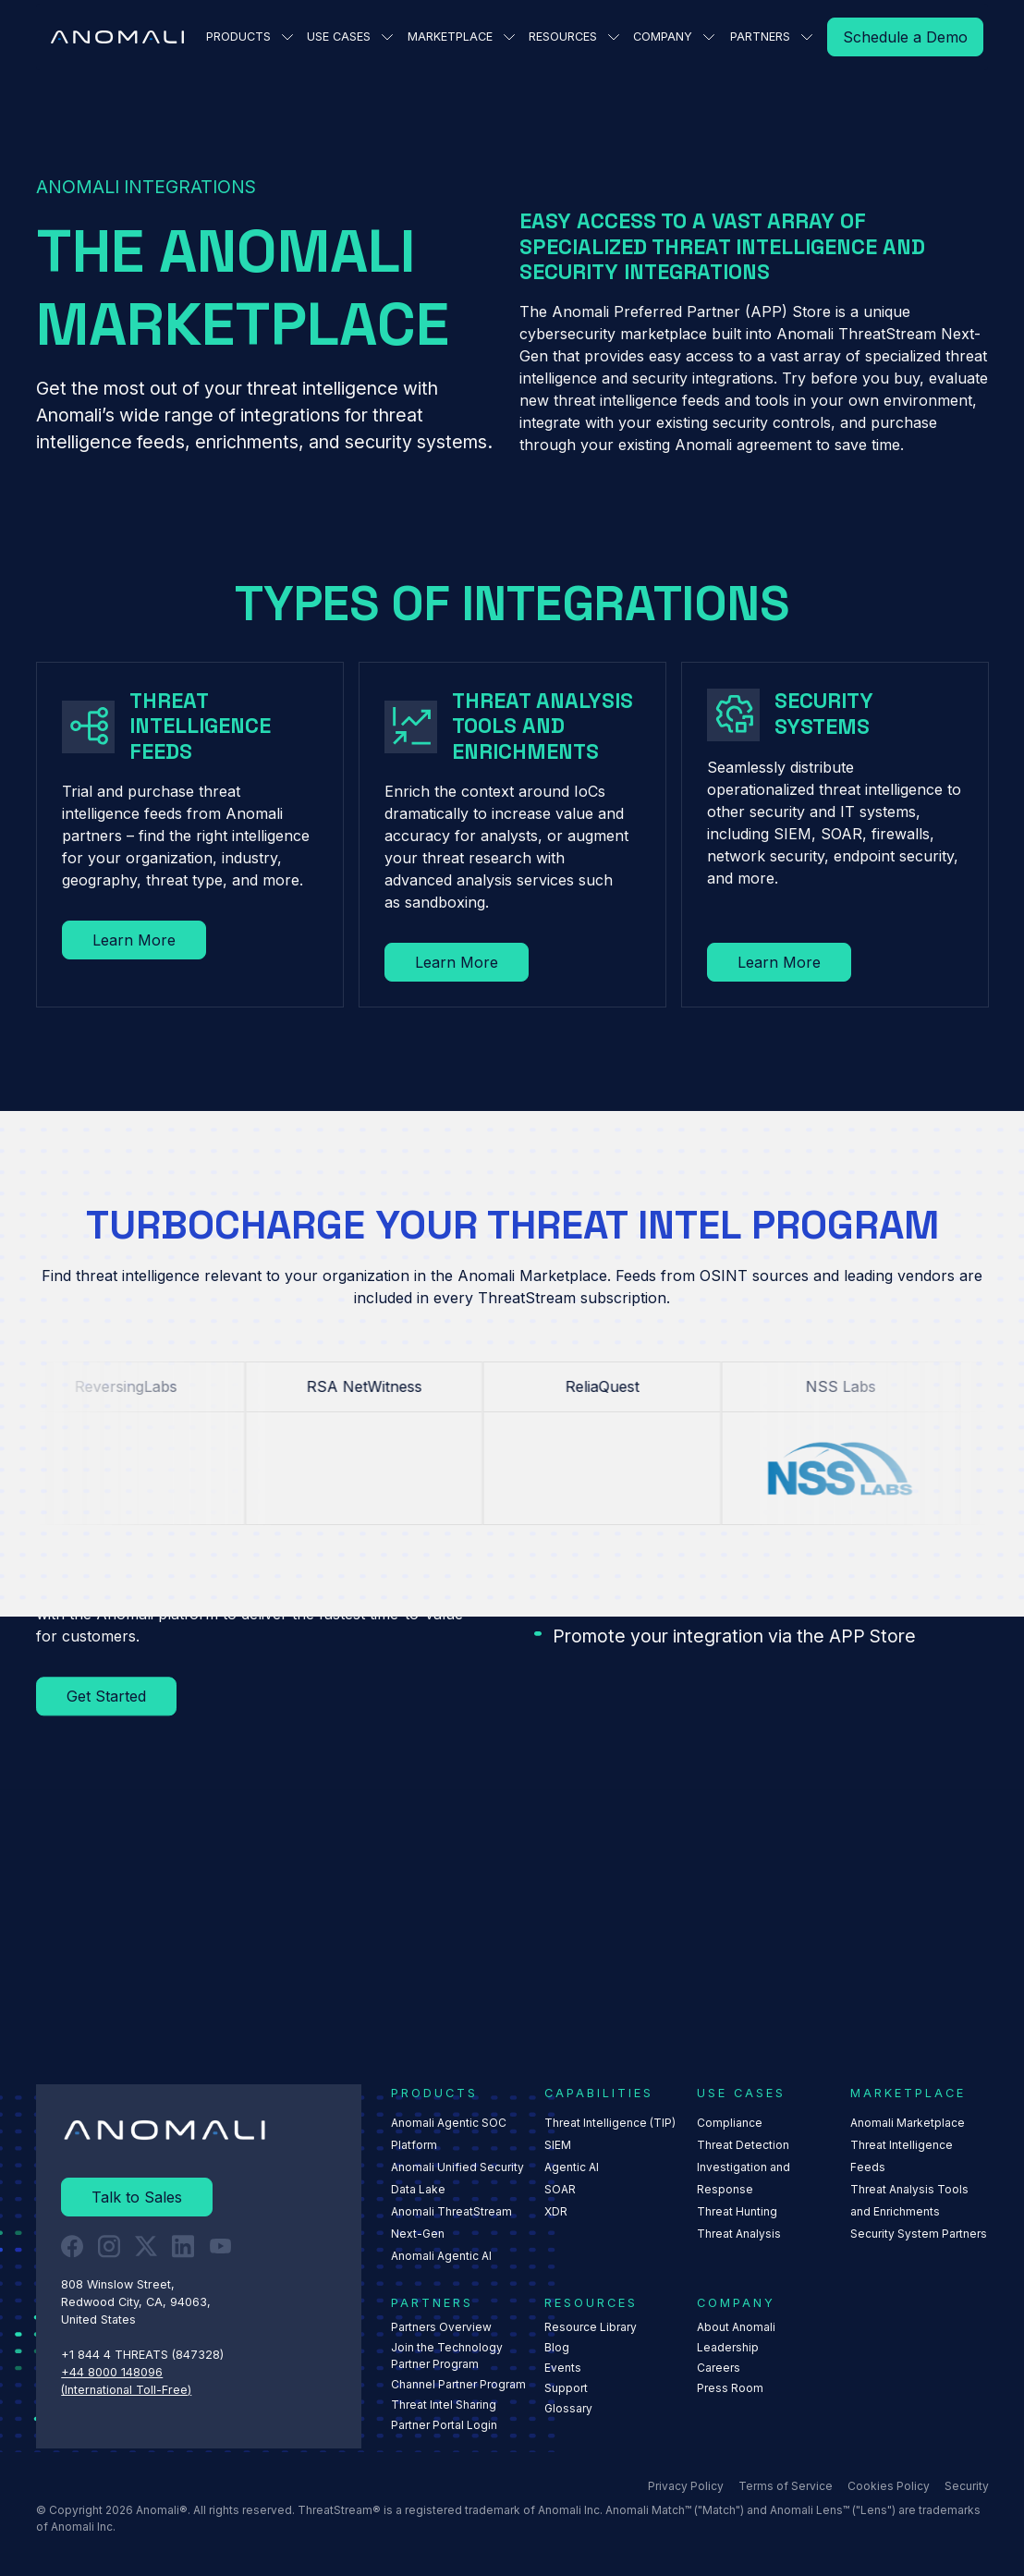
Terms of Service (785, 2486)
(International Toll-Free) (126, 2389)
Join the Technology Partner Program (447, 2355)
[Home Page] (117, 37)
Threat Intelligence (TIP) (609, 2123)
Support (565, 2388)
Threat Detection (743, 2145)
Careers (718, 2368)
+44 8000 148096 (112, 2371)
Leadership (728, 2347)
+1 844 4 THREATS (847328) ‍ (144, 2355)
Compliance (729, 2123)
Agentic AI (570, 2167)
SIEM (556, 2145)
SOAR (559, 2189)
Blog (555, 2347)
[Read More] (905, 36)
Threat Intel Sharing (443, 2404)
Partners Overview (441, 2327)
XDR (555, 2211)
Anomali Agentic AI (441, 2256)
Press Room (730, 2388)
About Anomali (736, 2327)
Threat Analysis (739, 2233)
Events (561, 2368)
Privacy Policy (685, 2486)
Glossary (567, 2408)
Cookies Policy (888, 2486)
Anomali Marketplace (907, 2123)
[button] (246, 37)
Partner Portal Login (444, 2425)
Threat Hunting (737, 2211)
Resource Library (589, 2327)
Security (966, 2486)
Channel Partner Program (458, 2384)
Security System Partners (918, 2233)
